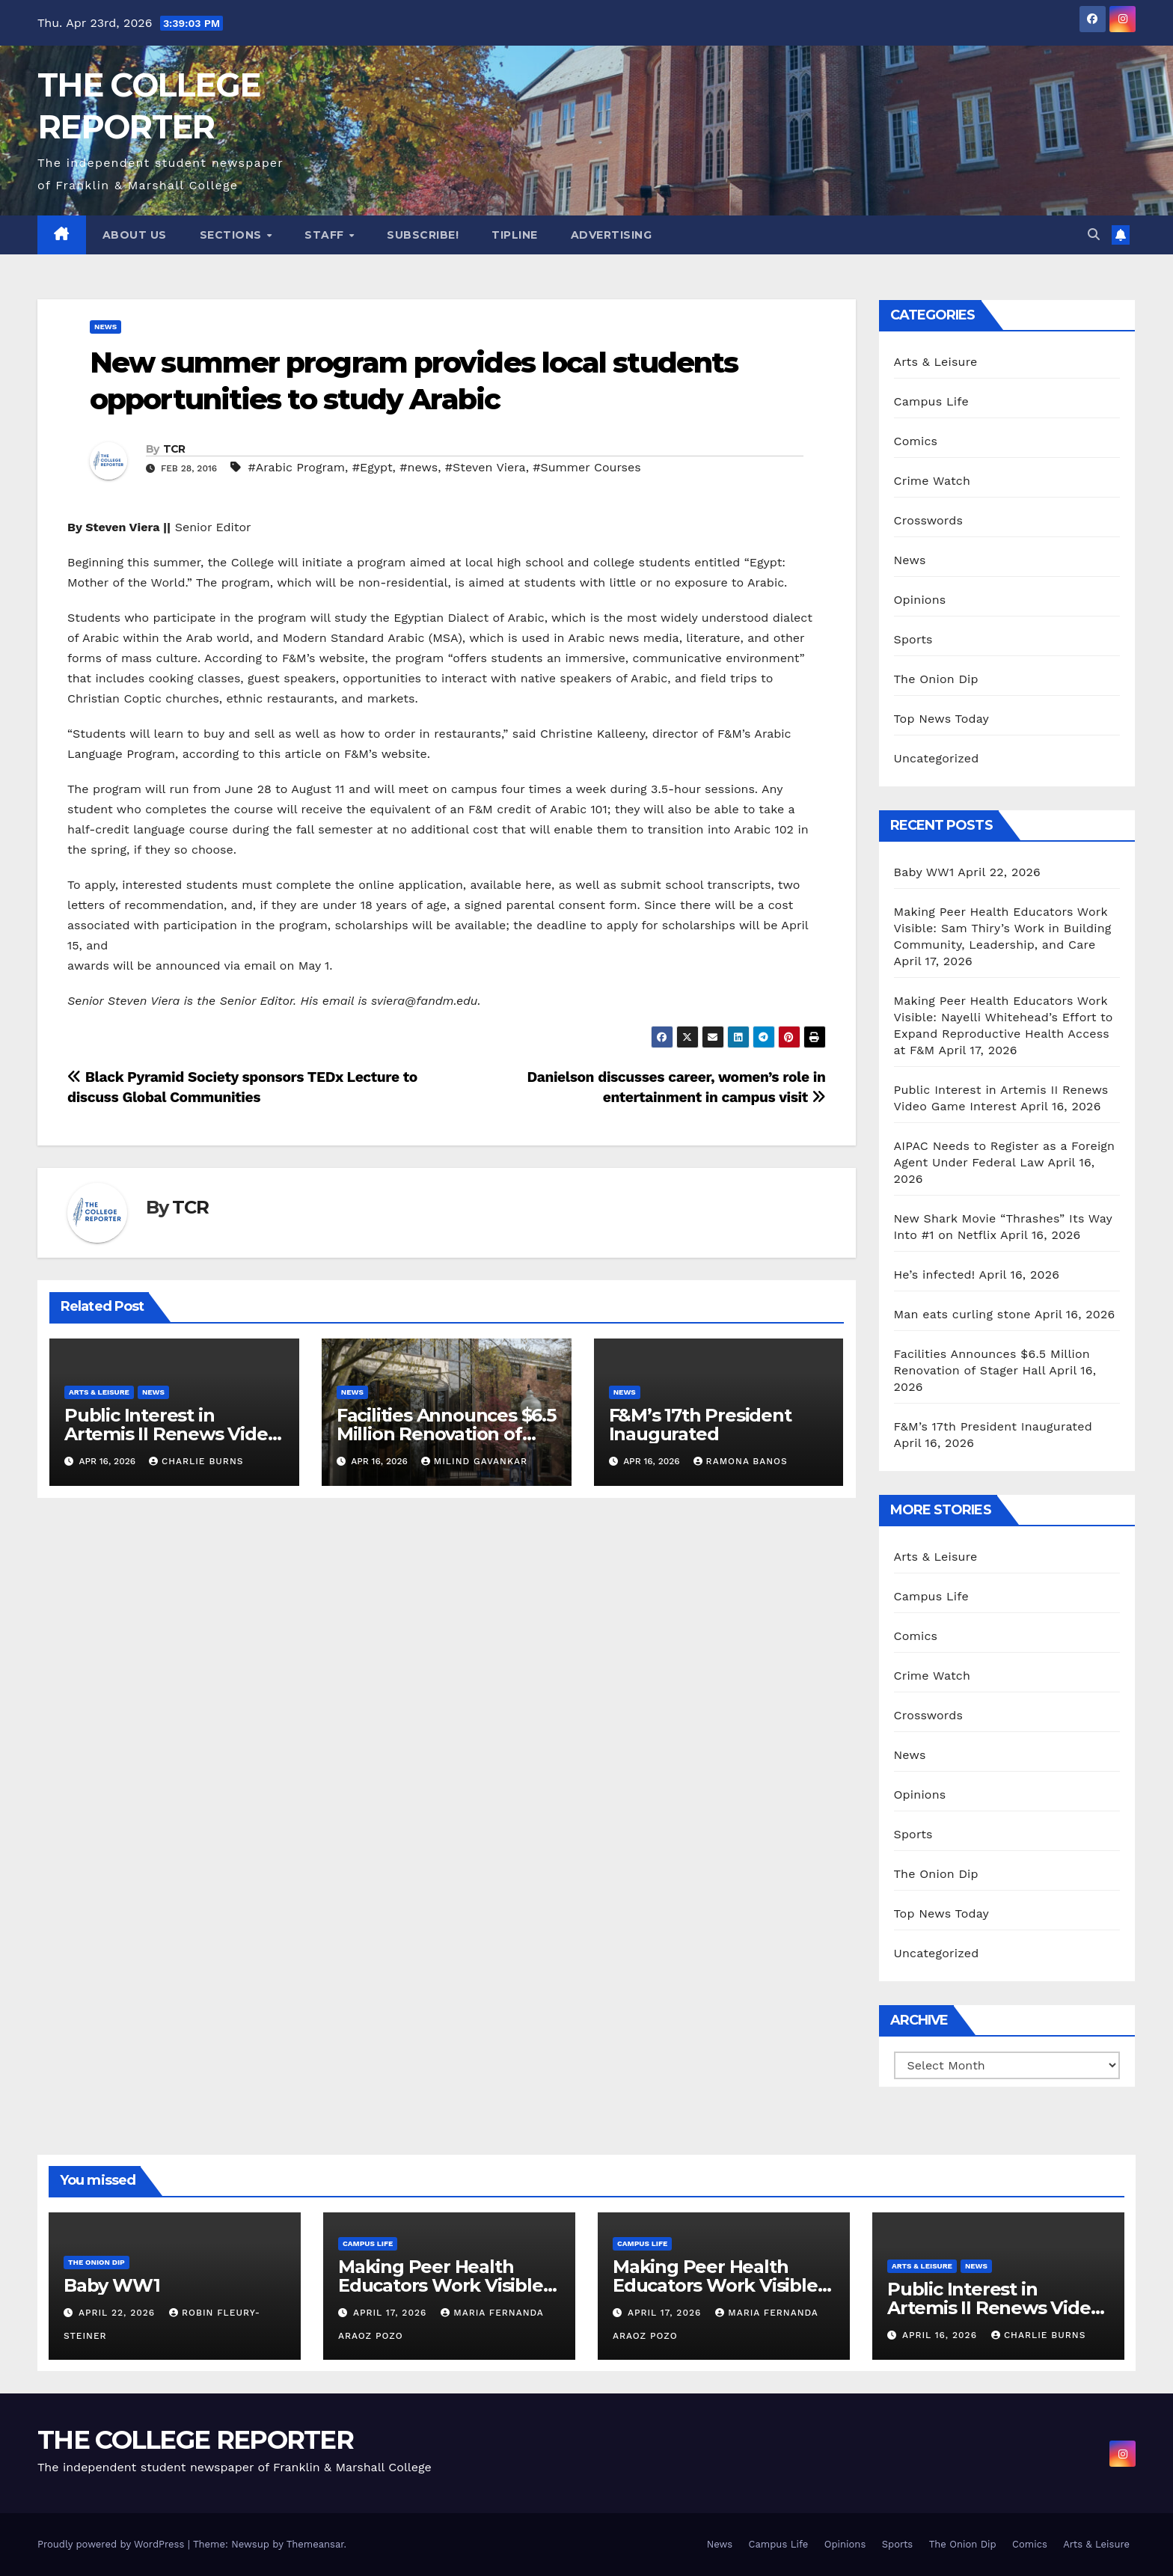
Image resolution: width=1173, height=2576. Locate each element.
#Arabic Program (296, 467)
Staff (325, 235)
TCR (174, 449)
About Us (134, 235)
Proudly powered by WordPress (112, 2544)
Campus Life (931, 401)
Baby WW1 (924, 872)
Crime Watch (932, 481)
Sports (913, 639)
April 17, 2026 (391, 2312)
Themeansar (315, 2544)
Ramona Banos (740, 1461)
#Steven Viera (485, 467)
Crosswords (929, 520)
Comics (916, 441)
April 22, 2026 (119, 2312)
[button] (1094, 234)
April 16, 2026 (941, 2335)
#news (418, 467)
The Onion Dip (936, 679)
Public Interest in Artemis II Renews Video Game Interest (171, 1433)
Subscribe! (423, 235)
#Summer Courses (586, 467)
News (105, 326)
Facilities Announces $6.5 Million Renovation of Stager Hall (446, 1433)
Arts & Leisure (99, 1392)
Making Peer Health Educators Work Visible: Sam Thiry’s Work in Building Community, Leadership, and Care (1003, 928)
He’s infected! (935, 1274)
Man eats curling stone (962, 1314)
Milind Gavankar (474, 1461)
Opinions (920, 600)
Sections (233, 235)
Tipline (514, 235)
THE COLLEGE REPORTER (195, 2440)
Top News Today (942, 719)
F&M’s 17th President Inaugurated (700, 1424)
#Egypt (372, 467)
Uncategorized (936, 758)
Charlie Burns (196, 1461)
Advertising (611, 235)
